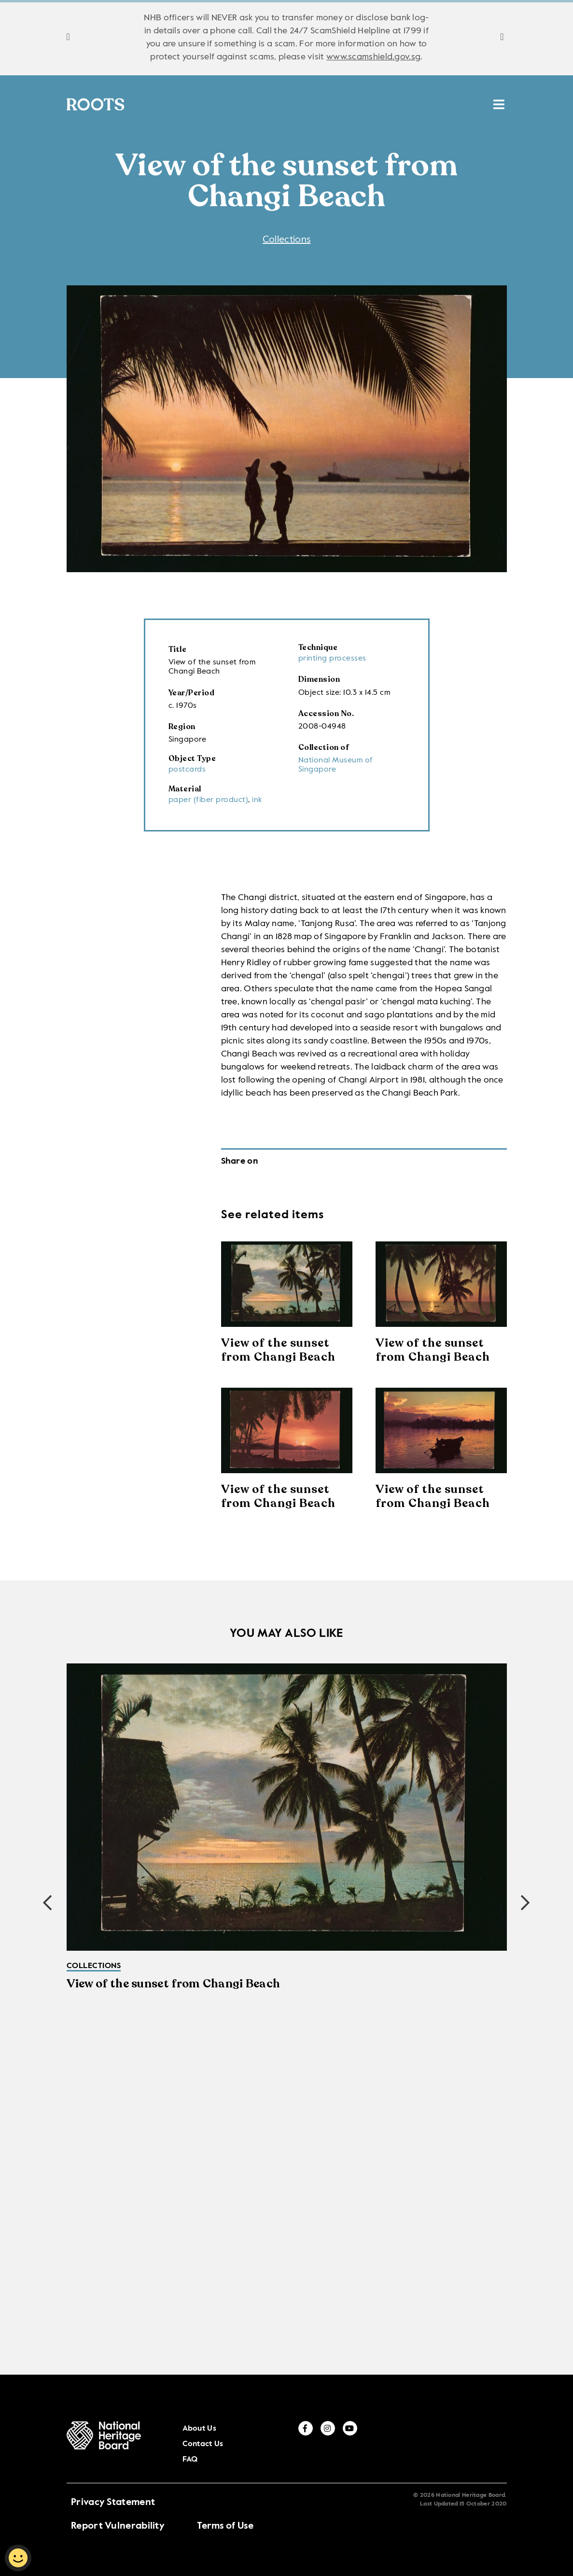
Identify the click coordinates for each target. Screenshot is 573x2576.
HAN (422, 107)
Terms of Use (225, 2510)
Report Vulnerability (118, 2510)
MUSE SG (467, 107)
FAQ (445, 2442)
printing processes (332, 660)
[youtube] (518, 2441)
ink (257, 801)
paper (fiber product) (208, 801)
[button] (526, 1904)
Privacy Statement (113, 2487)
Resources (339, 107)
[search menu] (499, 101)
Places (282, 107)
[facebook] (473, 2441)
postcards (187, 771)
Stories (233, 107)
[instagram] (496, 2441)
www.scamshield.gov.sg (373, 57)
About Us (375, 2442)
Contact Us (413, 2442)
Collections (169, 107)
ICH (388, 107)
